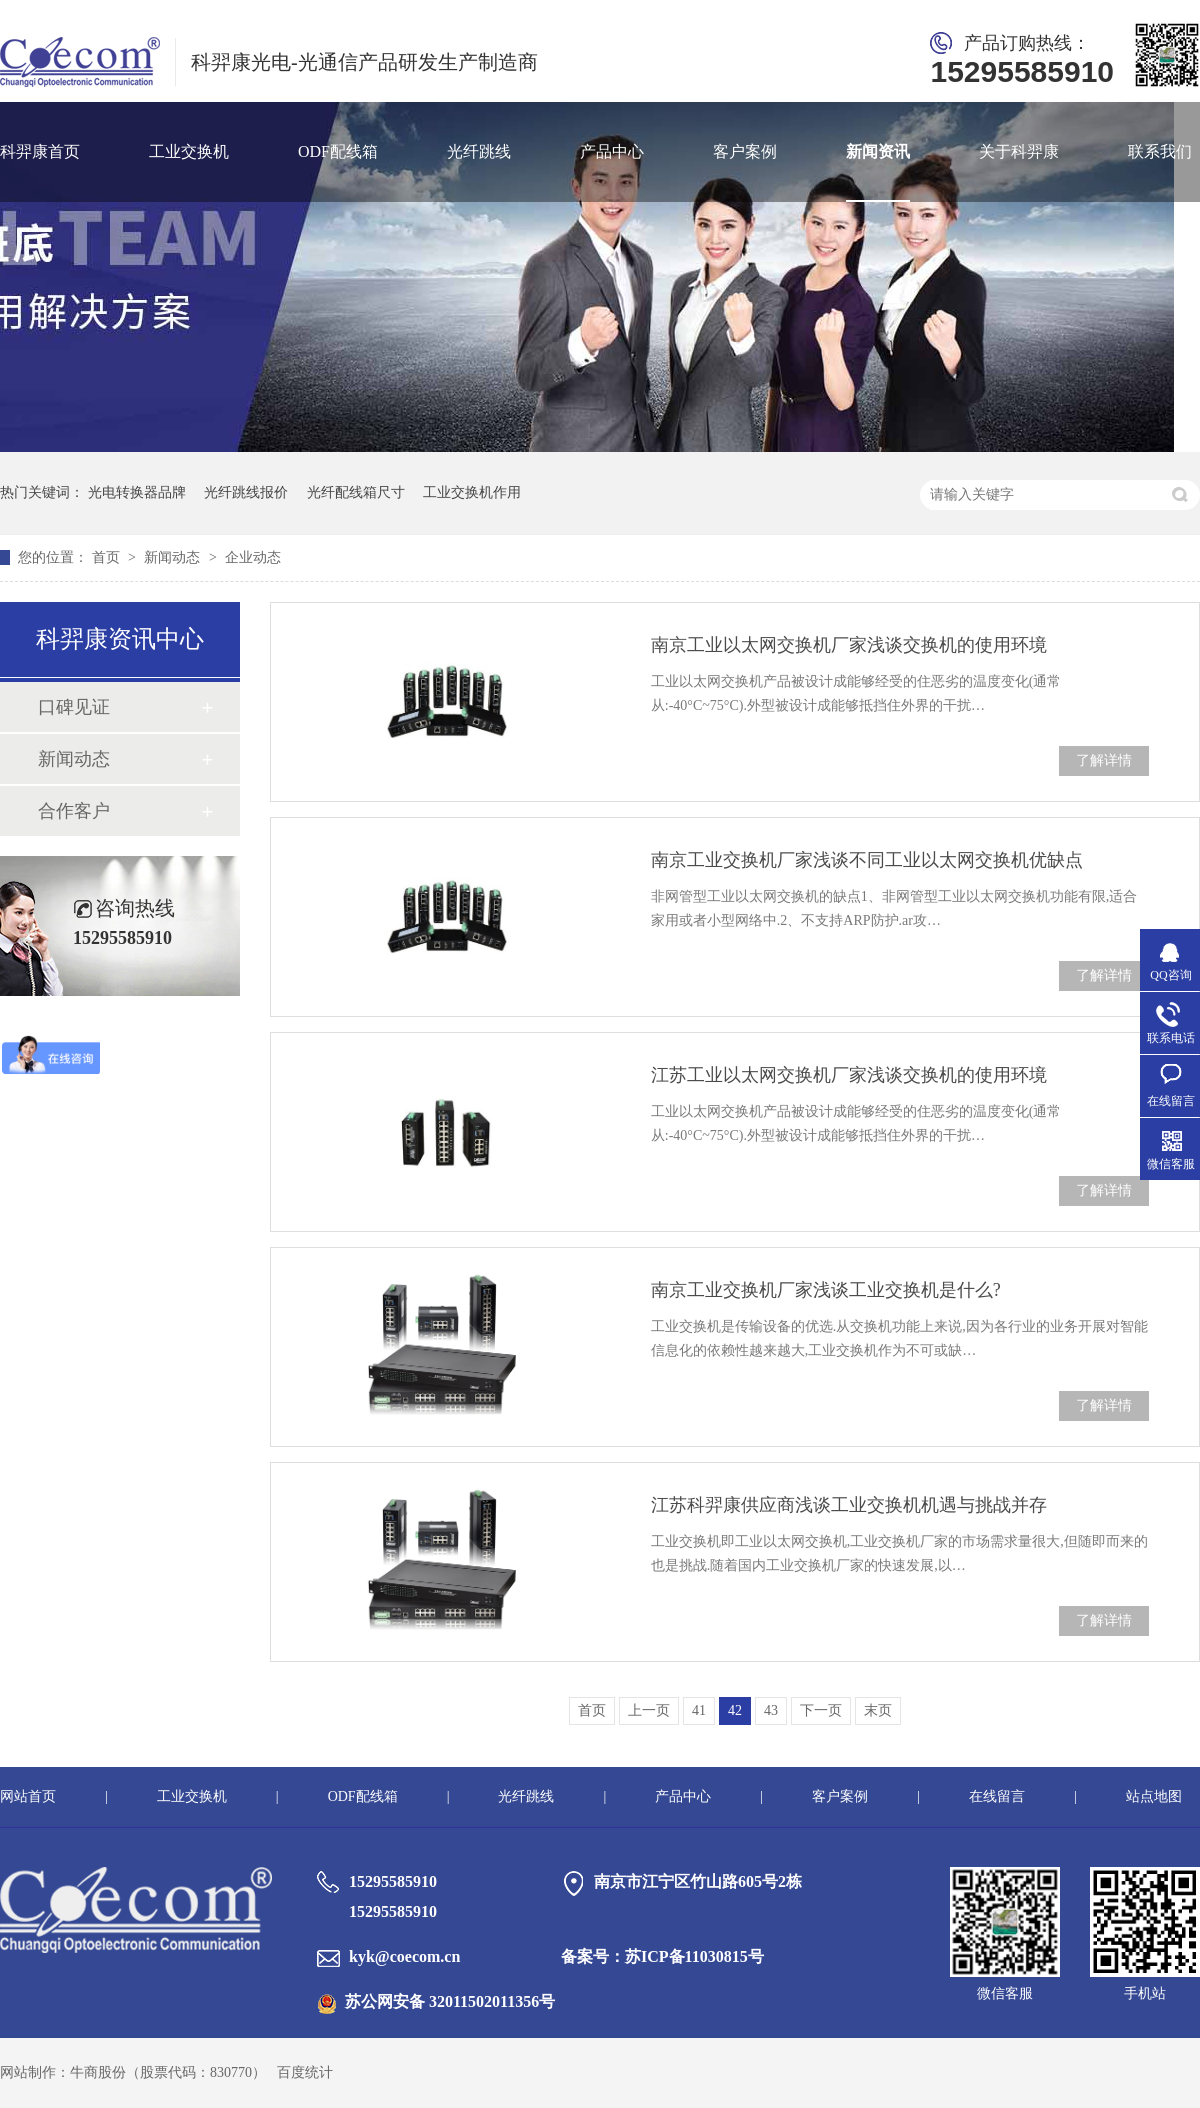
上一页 (649, 1710)
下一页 (821, 1710)
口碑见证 (74, 707)
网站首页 (28, 1796)
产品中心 (612, 151)
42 (735, 1710)
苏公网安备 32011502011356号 (436, 2001)
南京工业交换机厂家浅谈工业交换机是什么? (826, 1290)
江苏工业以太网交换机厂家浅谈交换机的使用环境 (849, 1075)
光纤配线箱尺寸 (356, 492)
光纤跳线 (479, 151)
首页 (108, 557)
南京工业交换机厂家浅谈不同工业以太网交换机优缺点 (867, 860)
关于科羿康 (1019, 151)
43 (771, 1710)
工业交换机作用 (472, 492)
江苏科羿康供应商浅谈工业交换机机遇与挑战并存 (849, 1505)
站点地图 (1154, 1796)
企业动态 (253, 557)
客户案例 (745, 151)
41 (699, 1710)
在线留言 (997, 1796)
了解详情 (1104, 760)
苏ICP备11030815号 (694, 1956)
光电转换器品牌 (137, 492)
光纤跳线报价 (246, 492)
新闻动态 (174, 557)
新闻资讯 (878, 151)
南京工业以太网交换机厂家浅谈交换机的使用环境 (849, 645)
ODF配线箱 (338, 151)
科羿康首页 (40, 151)
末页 (878, 1710)
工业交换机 (189, 151)
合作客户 (74, 811)
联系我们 (1160, 151)
